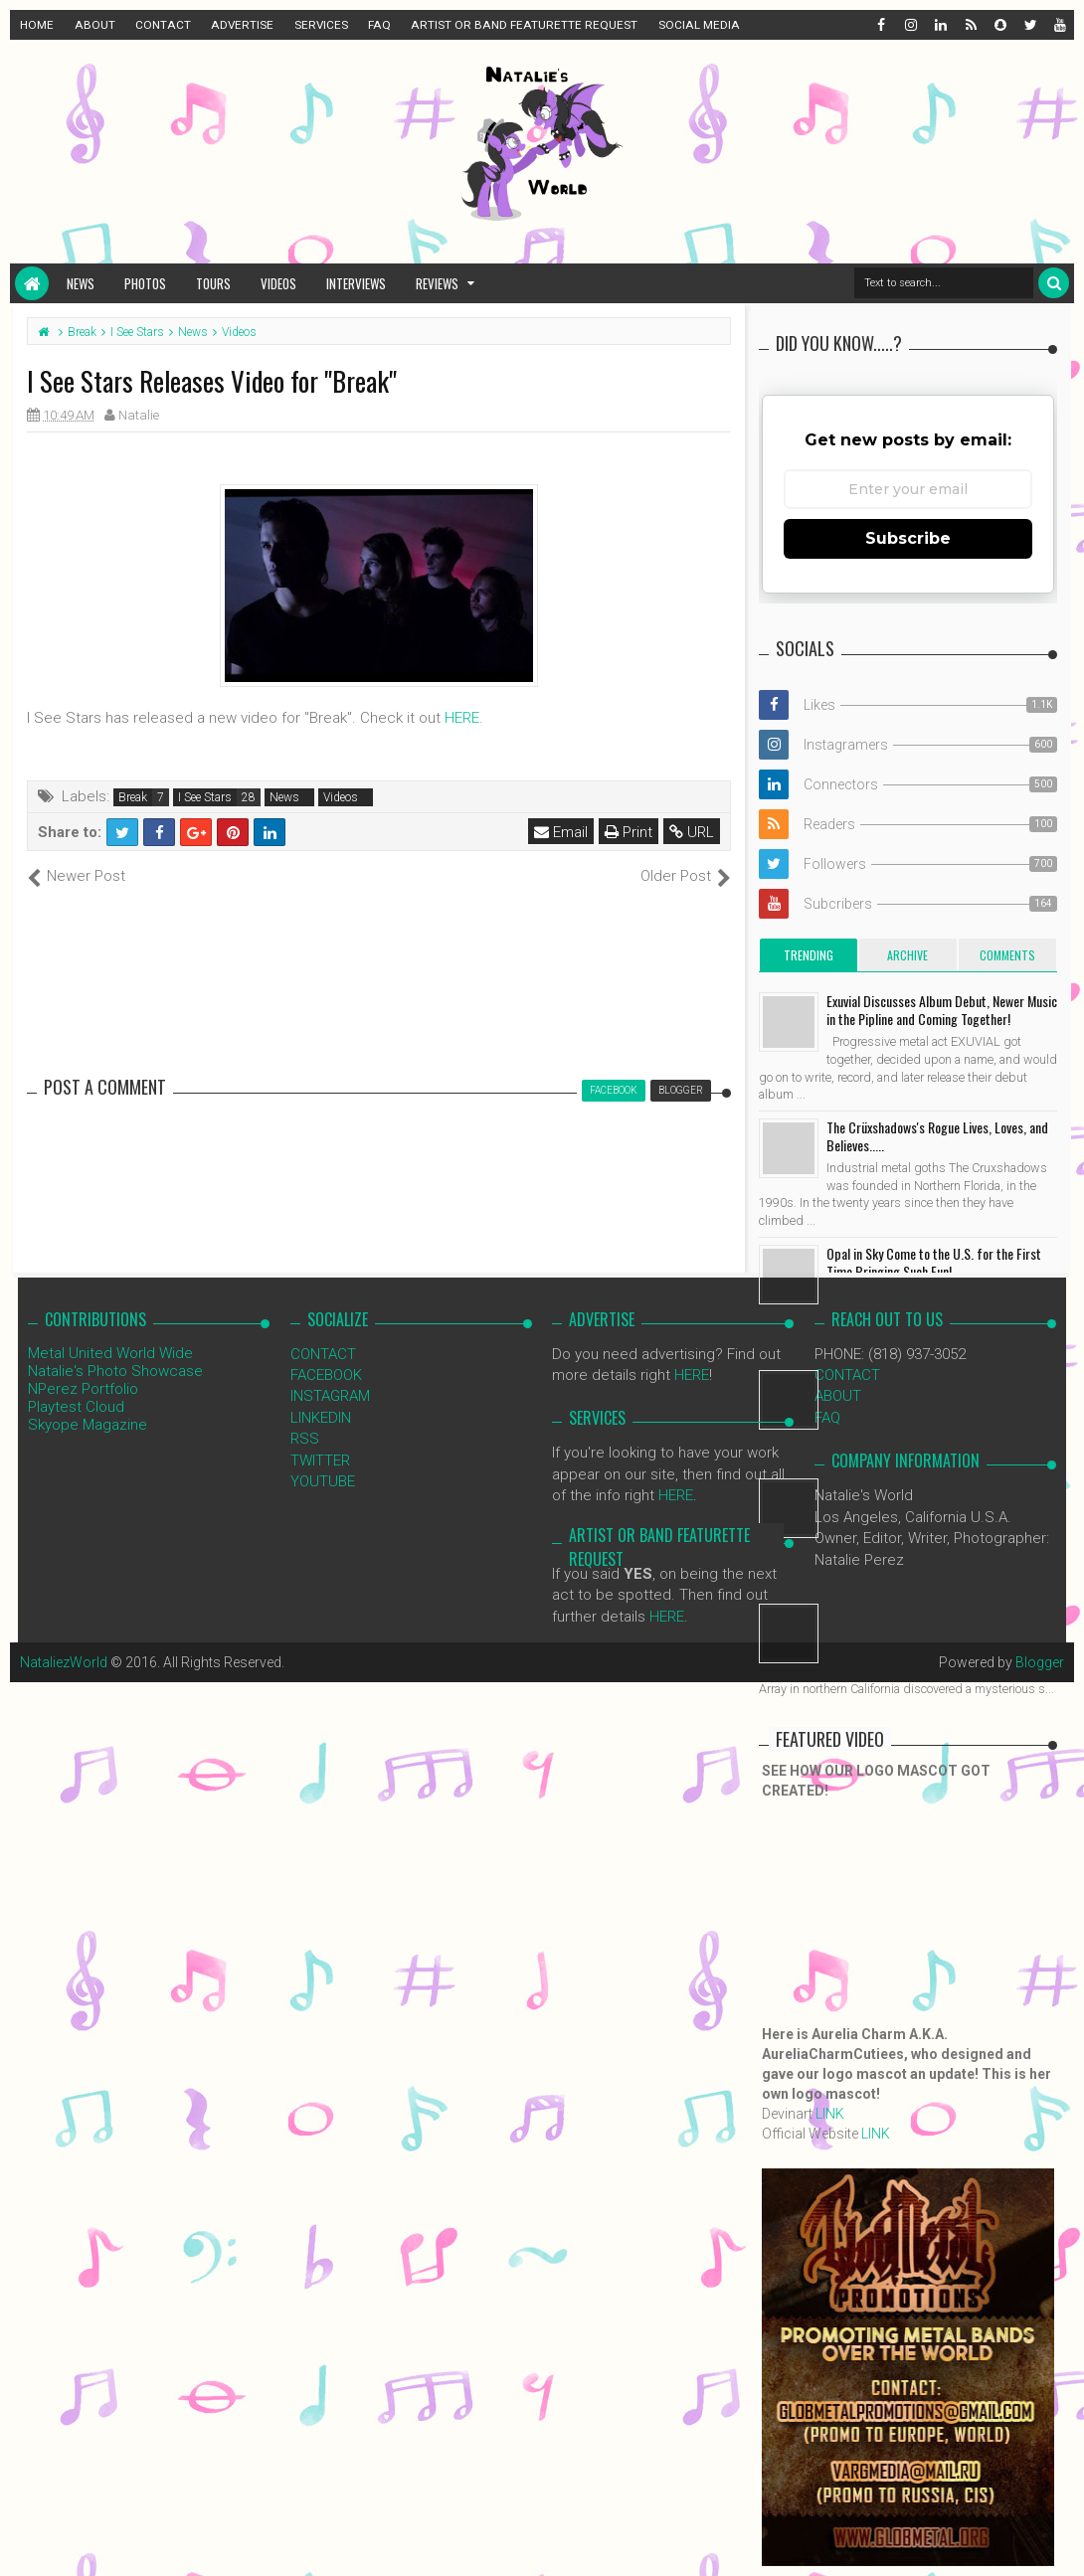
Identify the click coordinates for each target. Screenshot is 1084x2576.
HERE (462, 718)
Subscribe (908, 538)
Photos (145, 283)
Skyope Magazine (87, 1425)
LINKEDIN (320, 1418)
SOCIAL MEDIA (699, 25)
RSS (304, 1439)
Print (628, 832)
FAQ (379, 25)
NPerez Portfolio (83, 1389)
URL (691, 832)
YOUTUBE (322, 1481)
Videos (278, 283)
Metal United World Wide (110, 1353)
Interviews (356, 283)
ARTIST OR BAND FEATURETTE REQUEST (524, 25)
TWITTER (320, 1460)
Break (132, 797)
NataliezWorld (63, 1662)
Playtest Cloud (76, 1407)
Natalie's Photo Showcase (115, 1371)
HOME (37, 25)
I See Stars (205, 797)
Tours (213, 283)
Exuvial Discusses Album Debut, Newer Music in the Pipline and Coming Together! (941, 1009)
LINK (829, 2114)
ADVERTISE (242, 25)
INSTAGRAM (330, 1396)
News (80, 283)
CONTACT (163, 25)
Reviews (437, 283)
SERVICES (321, 25)
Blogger (1039, 1662)
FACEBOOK (326, 1375)
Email (561, 832)
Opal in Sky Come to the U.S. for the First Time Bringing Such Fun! (933, 1262)
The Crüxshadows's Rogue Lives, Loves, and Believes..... (937, 1135)
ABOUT (95, 25)
